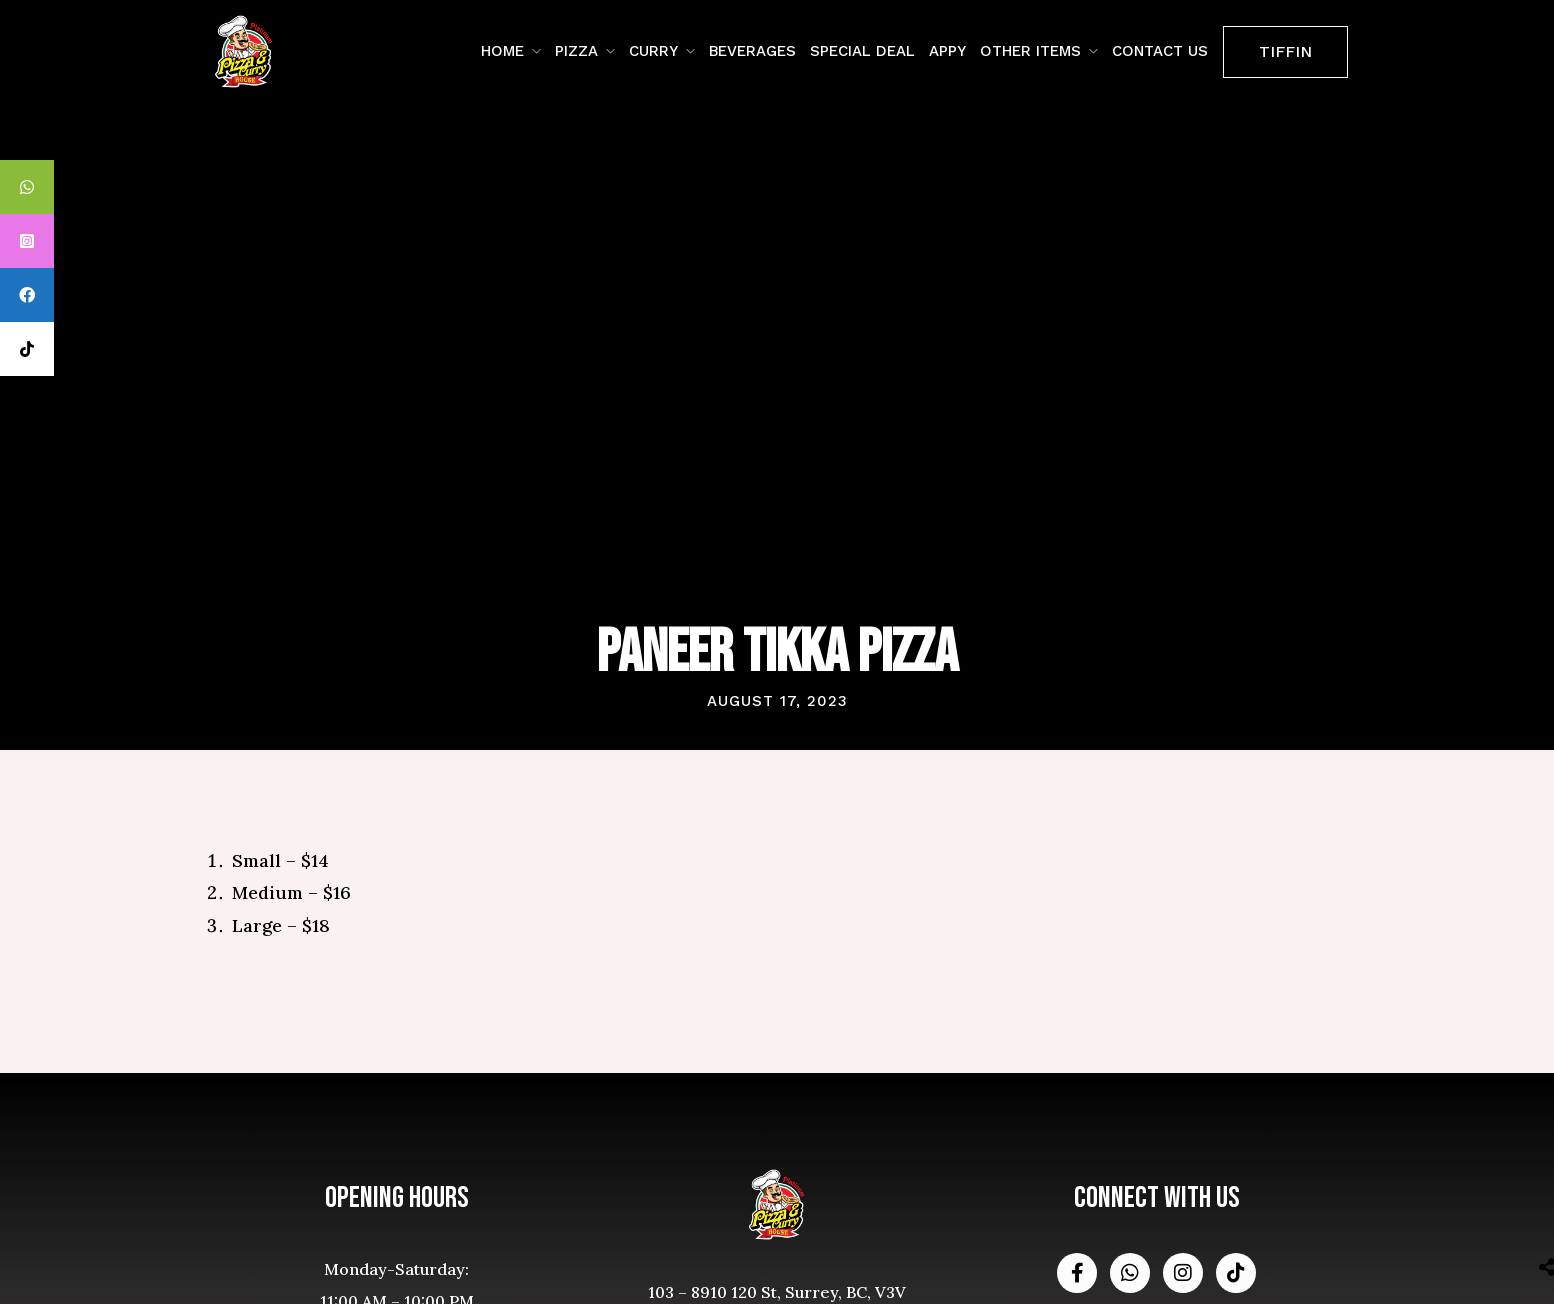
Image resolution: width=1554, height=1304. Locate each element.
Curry (653, 51)
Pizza (576, 51)
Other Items (1030, 51)
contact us (1160, 51)
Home (502, 51)
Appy (947, 51)
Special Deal (862, 51)
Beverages (752, 51)
